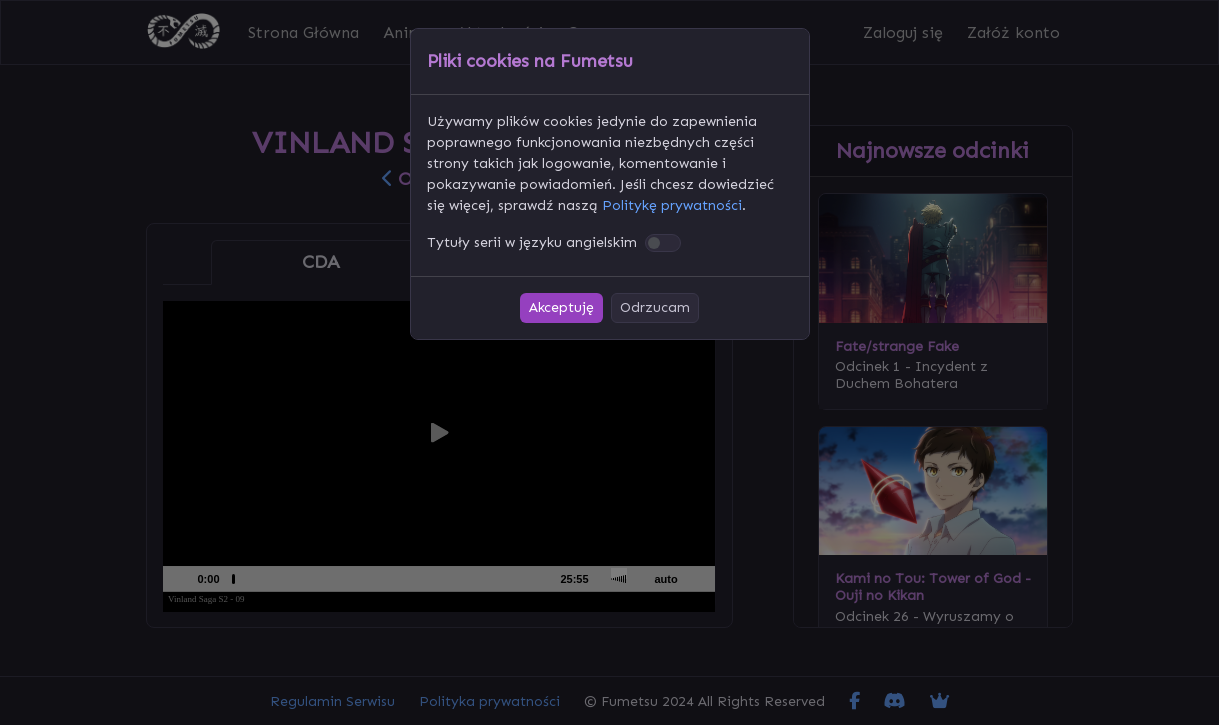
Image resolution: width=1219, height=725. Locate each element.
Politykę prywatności (672, 205)
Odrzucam (655, 307)
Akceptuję (561, 307)
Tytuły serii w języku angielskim (532, 242)
